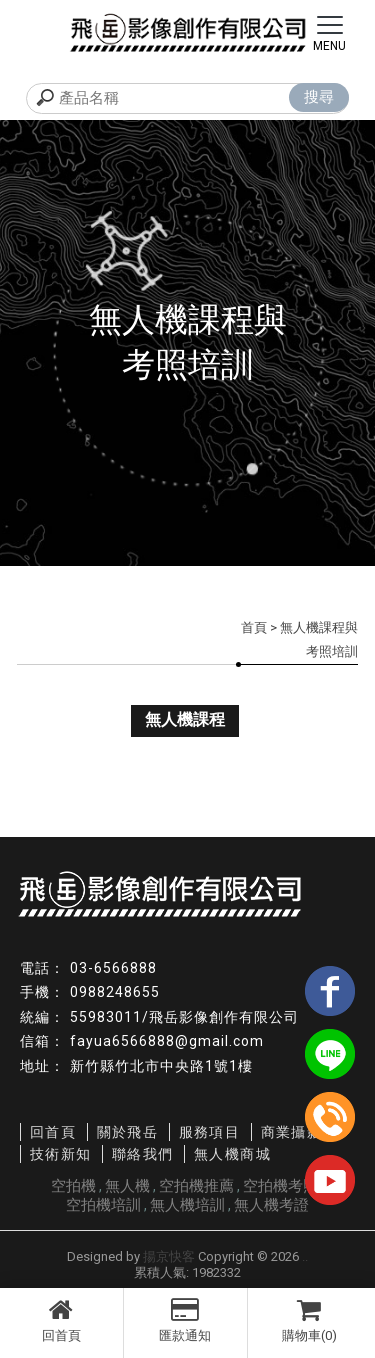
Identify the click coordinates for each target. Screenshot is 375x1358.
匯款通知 (185, 1320)
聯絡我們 (143, 1154)
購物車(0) (310, 1320)
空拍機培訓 (103, 1205)
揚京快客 (169, 1256)
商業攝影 (292, 1132)
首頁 (254, 627)
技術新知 (61, 1154)
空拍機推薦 (196, 1186)
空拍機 (73, 1186)
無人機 (127, 1186)
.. (305, 1256)
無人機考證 (271, 1205)
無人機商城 (232, 1154)
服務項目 (210, 1132)
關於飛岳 (128, 1132)
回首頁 (61, 1320)
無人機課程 (185, 719)
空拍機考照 (280, 1186)
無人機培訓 (187, 1205)
